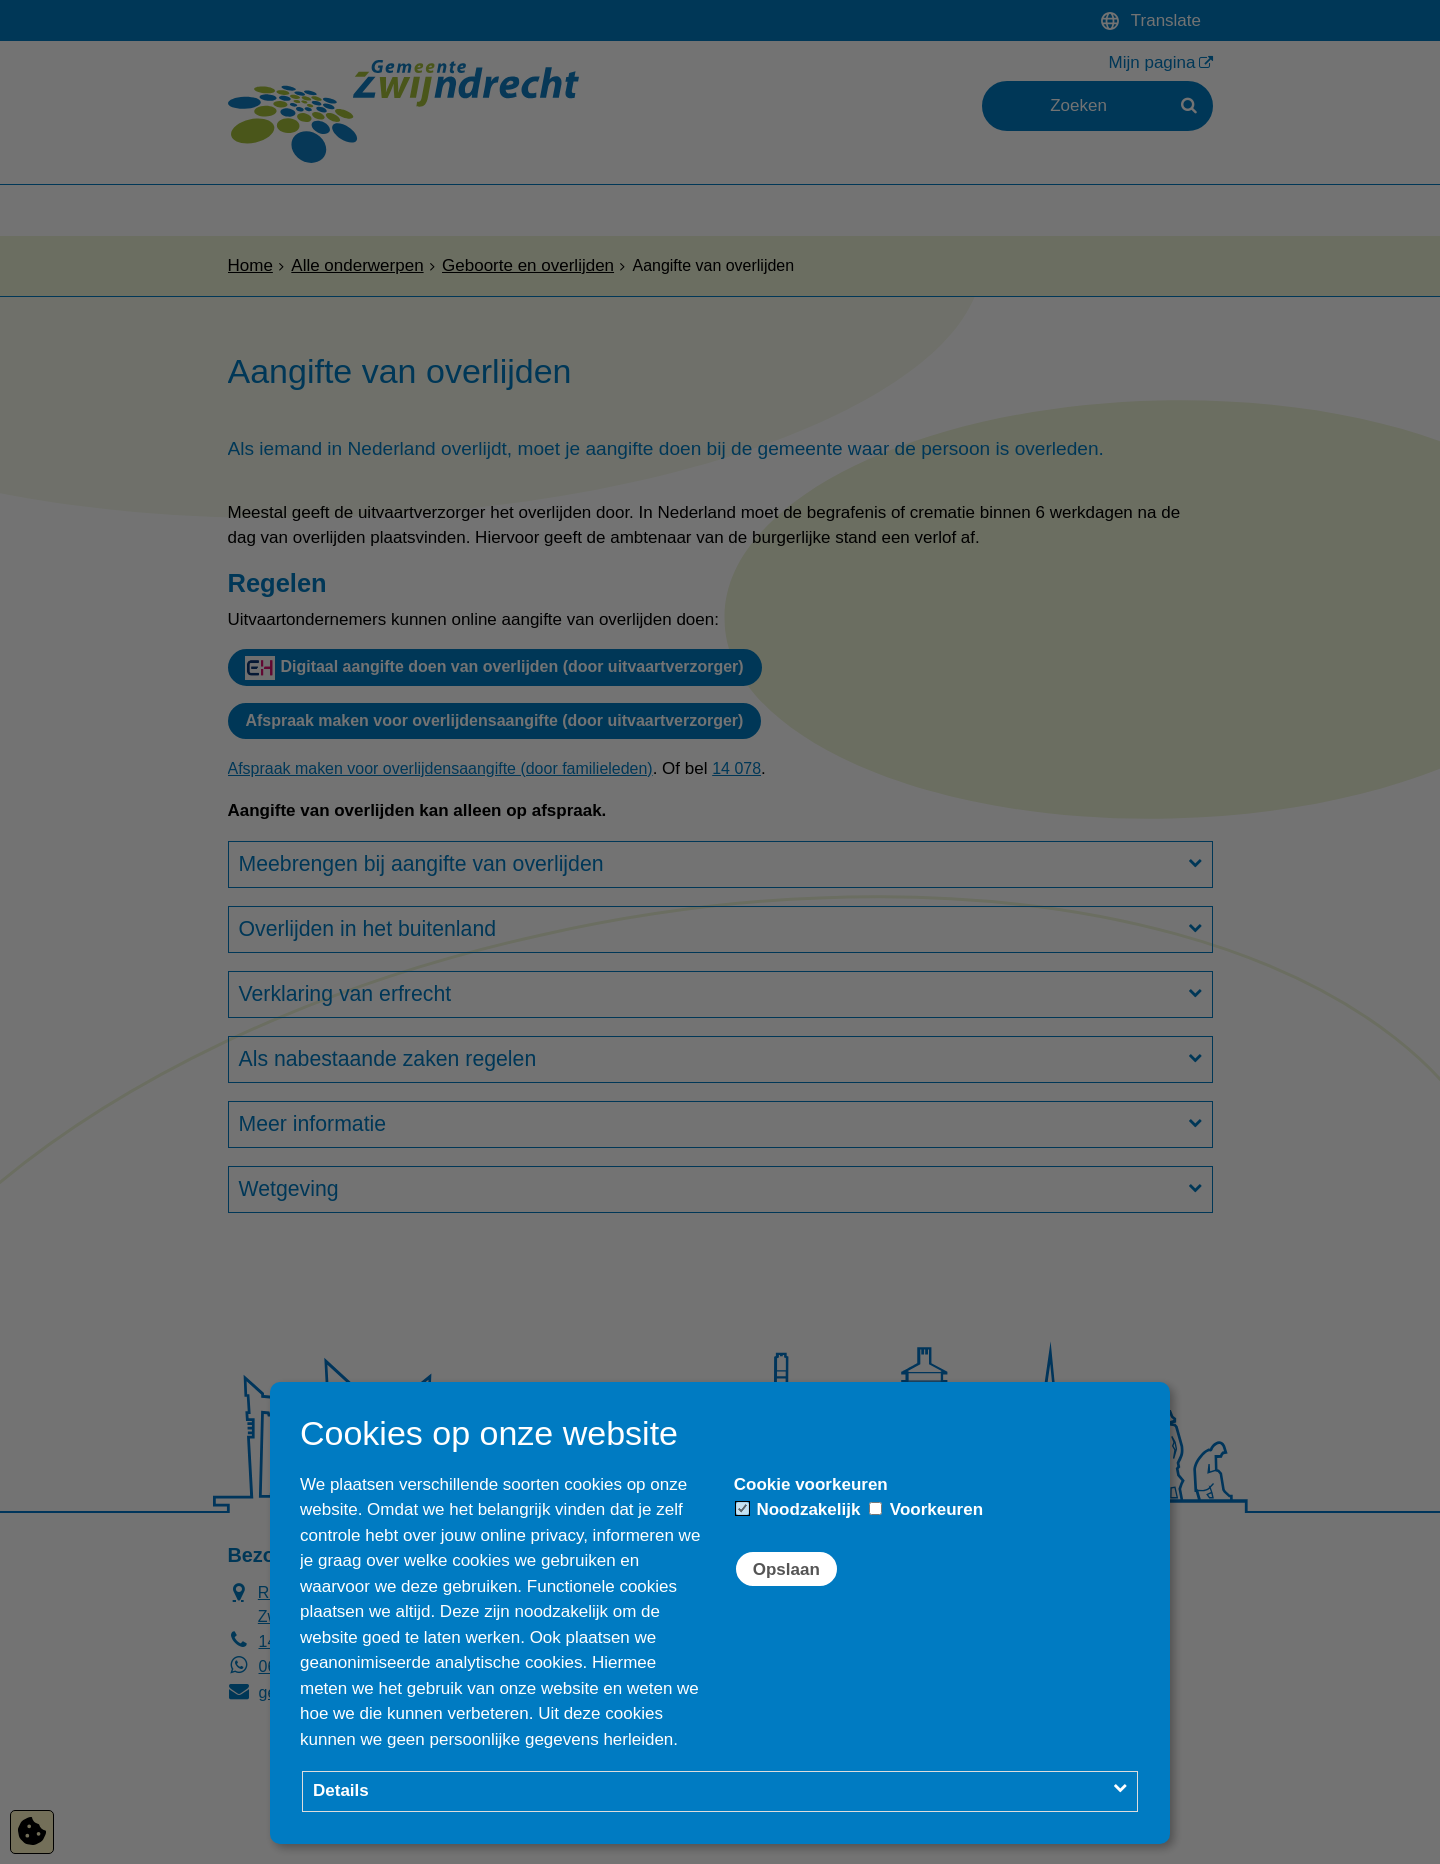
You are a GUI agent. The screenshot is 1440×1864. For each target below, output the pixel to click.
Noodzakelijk (798, 1509)
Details (341, 1790)
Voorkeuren (926, 1509)
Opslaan (786, 1569)
